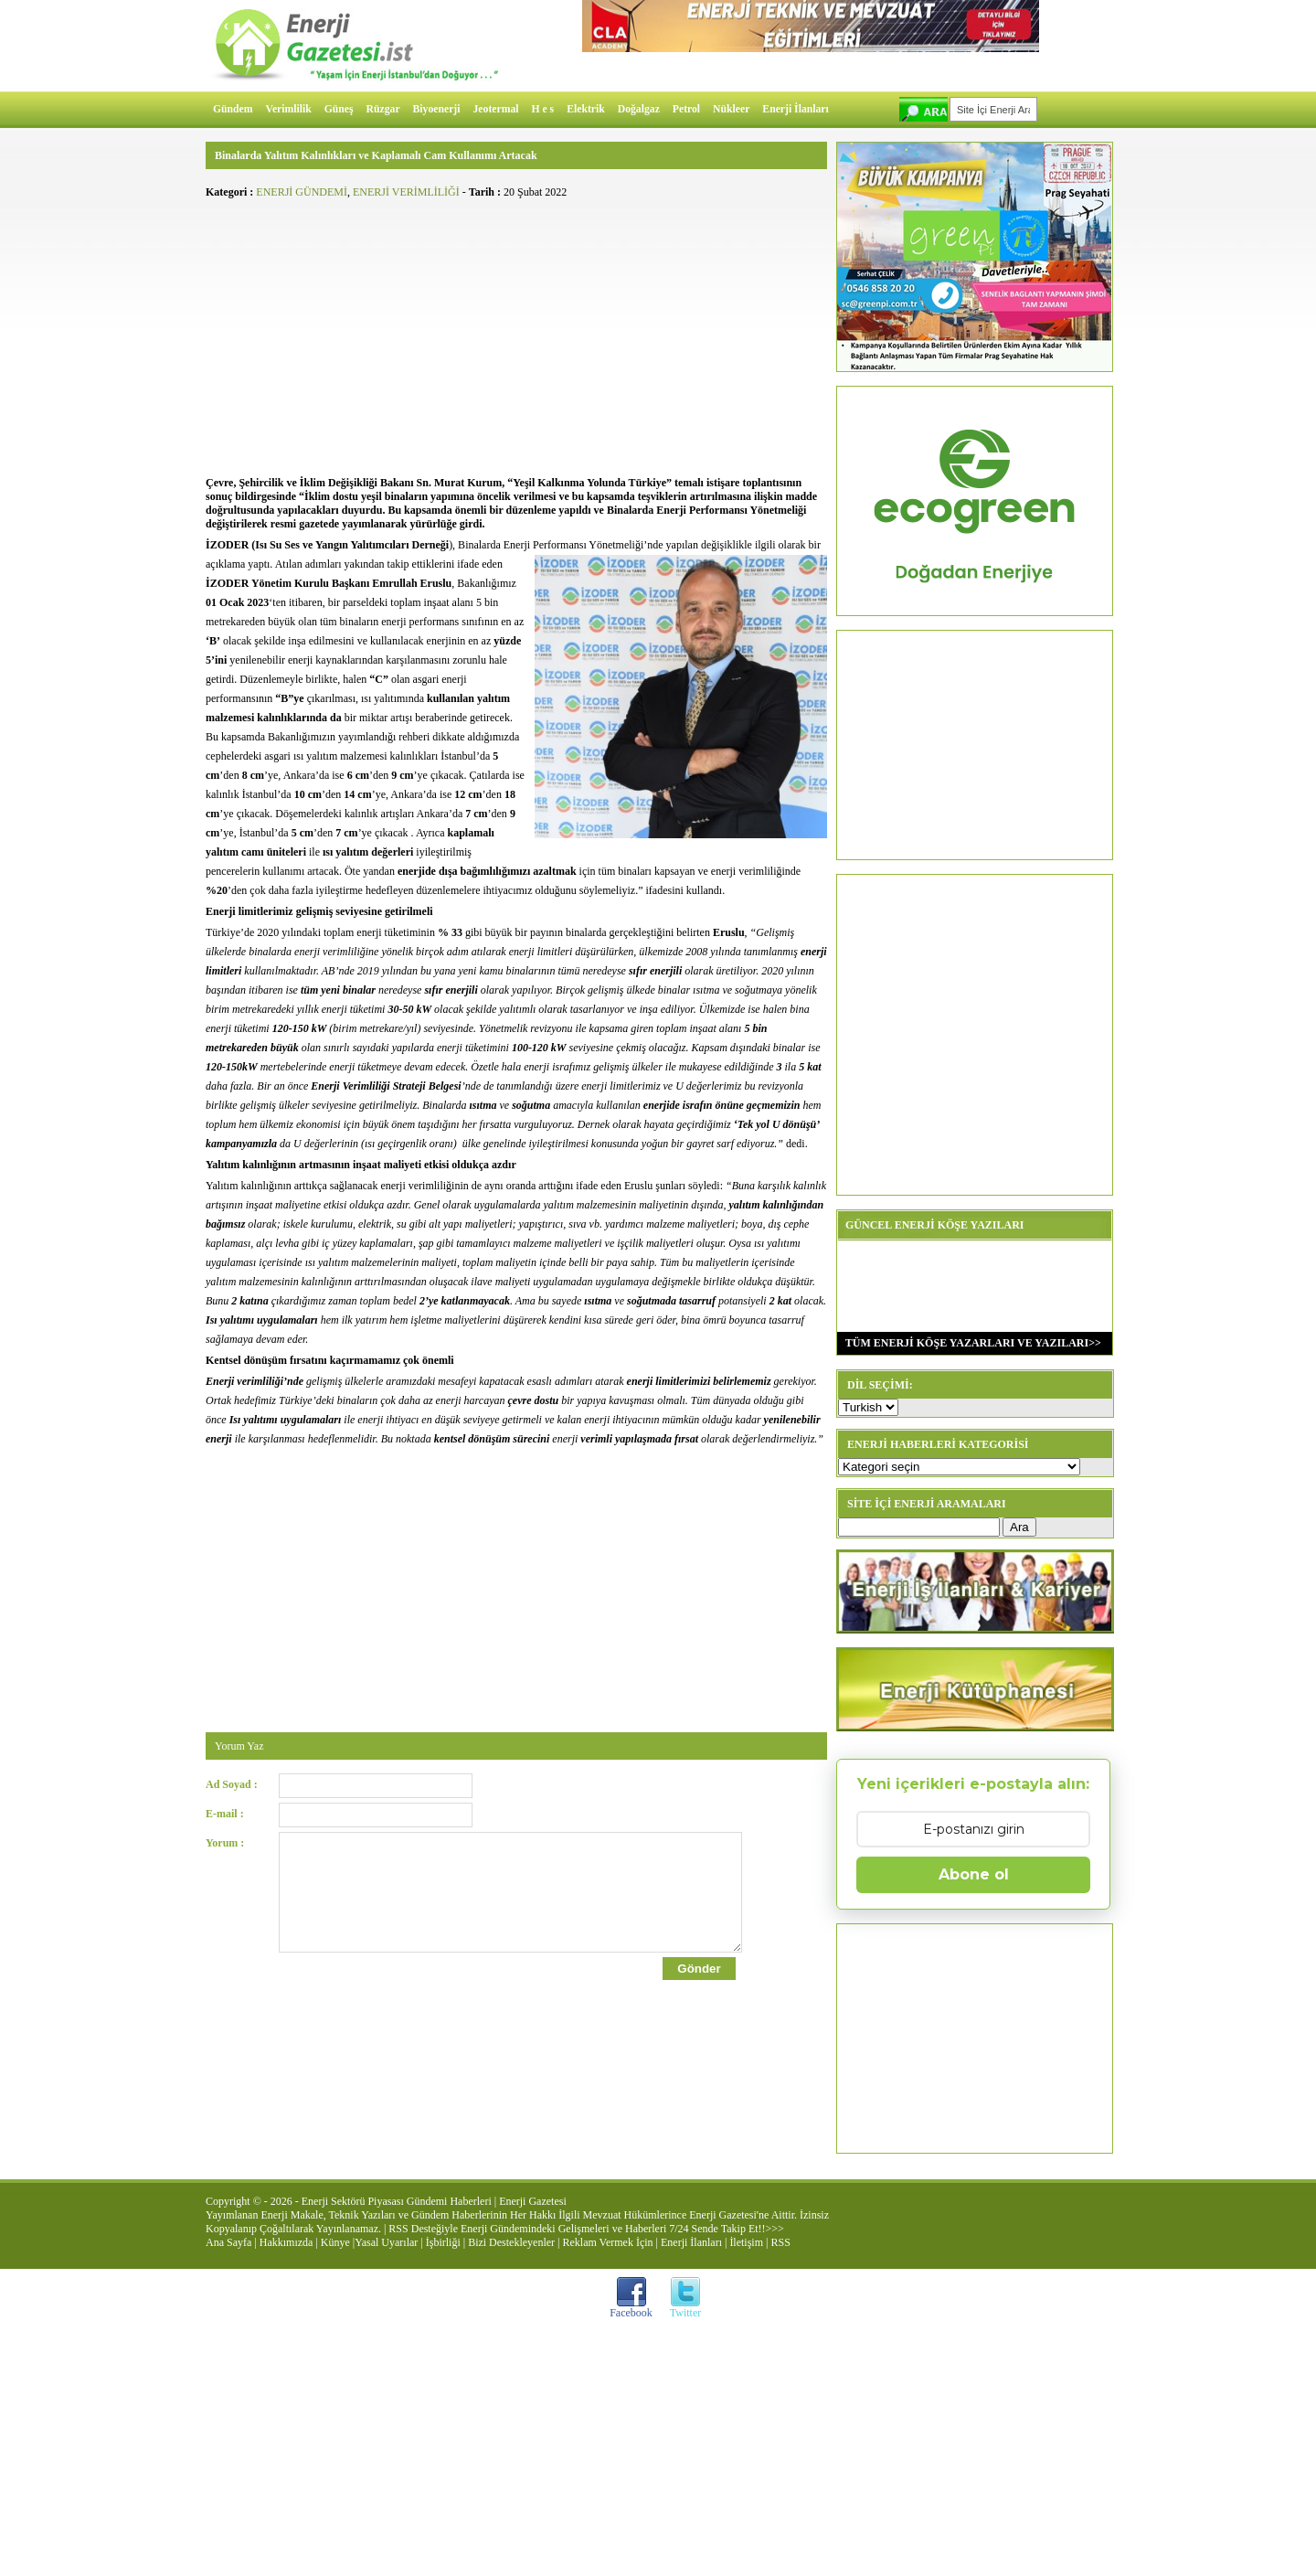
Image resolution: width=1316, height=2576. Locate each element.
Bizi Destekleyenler (511, 2242)
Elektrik (586, 109)
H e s (542, 109)
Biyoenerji (437, 109)
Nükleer (731, 109)
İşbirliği (443, 2242)
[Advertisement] (516, 335)
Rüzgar (383, 109)
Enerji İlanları (795, 109)
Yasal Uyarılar (386, 2242)
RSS (780, 2242)
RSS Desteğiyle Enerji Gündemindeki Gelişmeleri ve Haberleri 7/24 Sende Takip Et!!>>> (585, 2228)
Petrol (686, 109)
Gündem (233, 109)
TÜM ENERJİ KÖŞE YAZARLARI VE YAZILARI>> (969, 1342)
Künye (335, 2242)
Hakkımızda (286, 2242)
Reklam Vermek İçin (608, 2242)
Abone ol (974, 1874)
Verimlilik (289, 109)
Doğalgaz (639, 109)
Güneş (339, 109)
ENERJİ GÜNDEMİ (301, 192)
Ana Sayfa (228, 2242)
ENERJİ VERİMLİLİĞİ (406, 192)
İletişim (746, 2242)
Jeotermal (496, 109)
